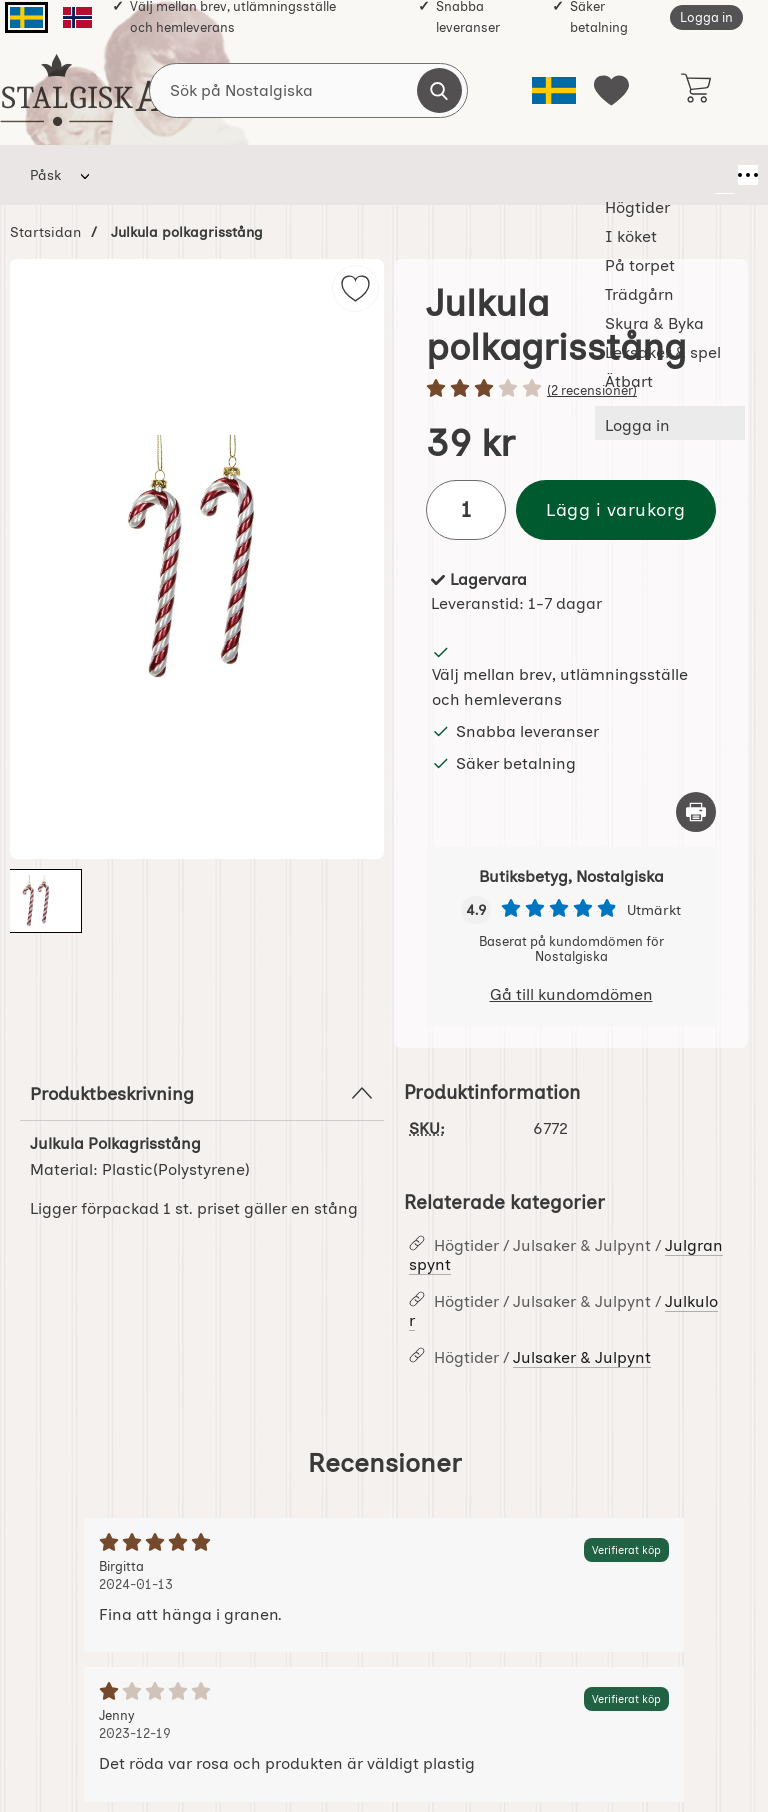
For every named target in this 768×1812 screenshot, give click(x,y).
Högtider (144, 175)
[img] (355, 288)
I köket (231, 175)
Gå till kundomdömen (571, 994)
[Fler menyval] (725, 175)
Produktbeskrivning (202, 1093)
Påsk (45, 175)
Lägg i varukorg (616, 509)
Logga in (706, 17)
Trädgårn (419, 175)
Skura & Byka (517, 175)
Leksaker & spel (640, 175)
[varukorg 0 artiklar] (695, 90)
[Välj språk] (554, 90)
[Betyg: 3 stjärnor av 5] (571, 390)
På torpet (319, 175)
